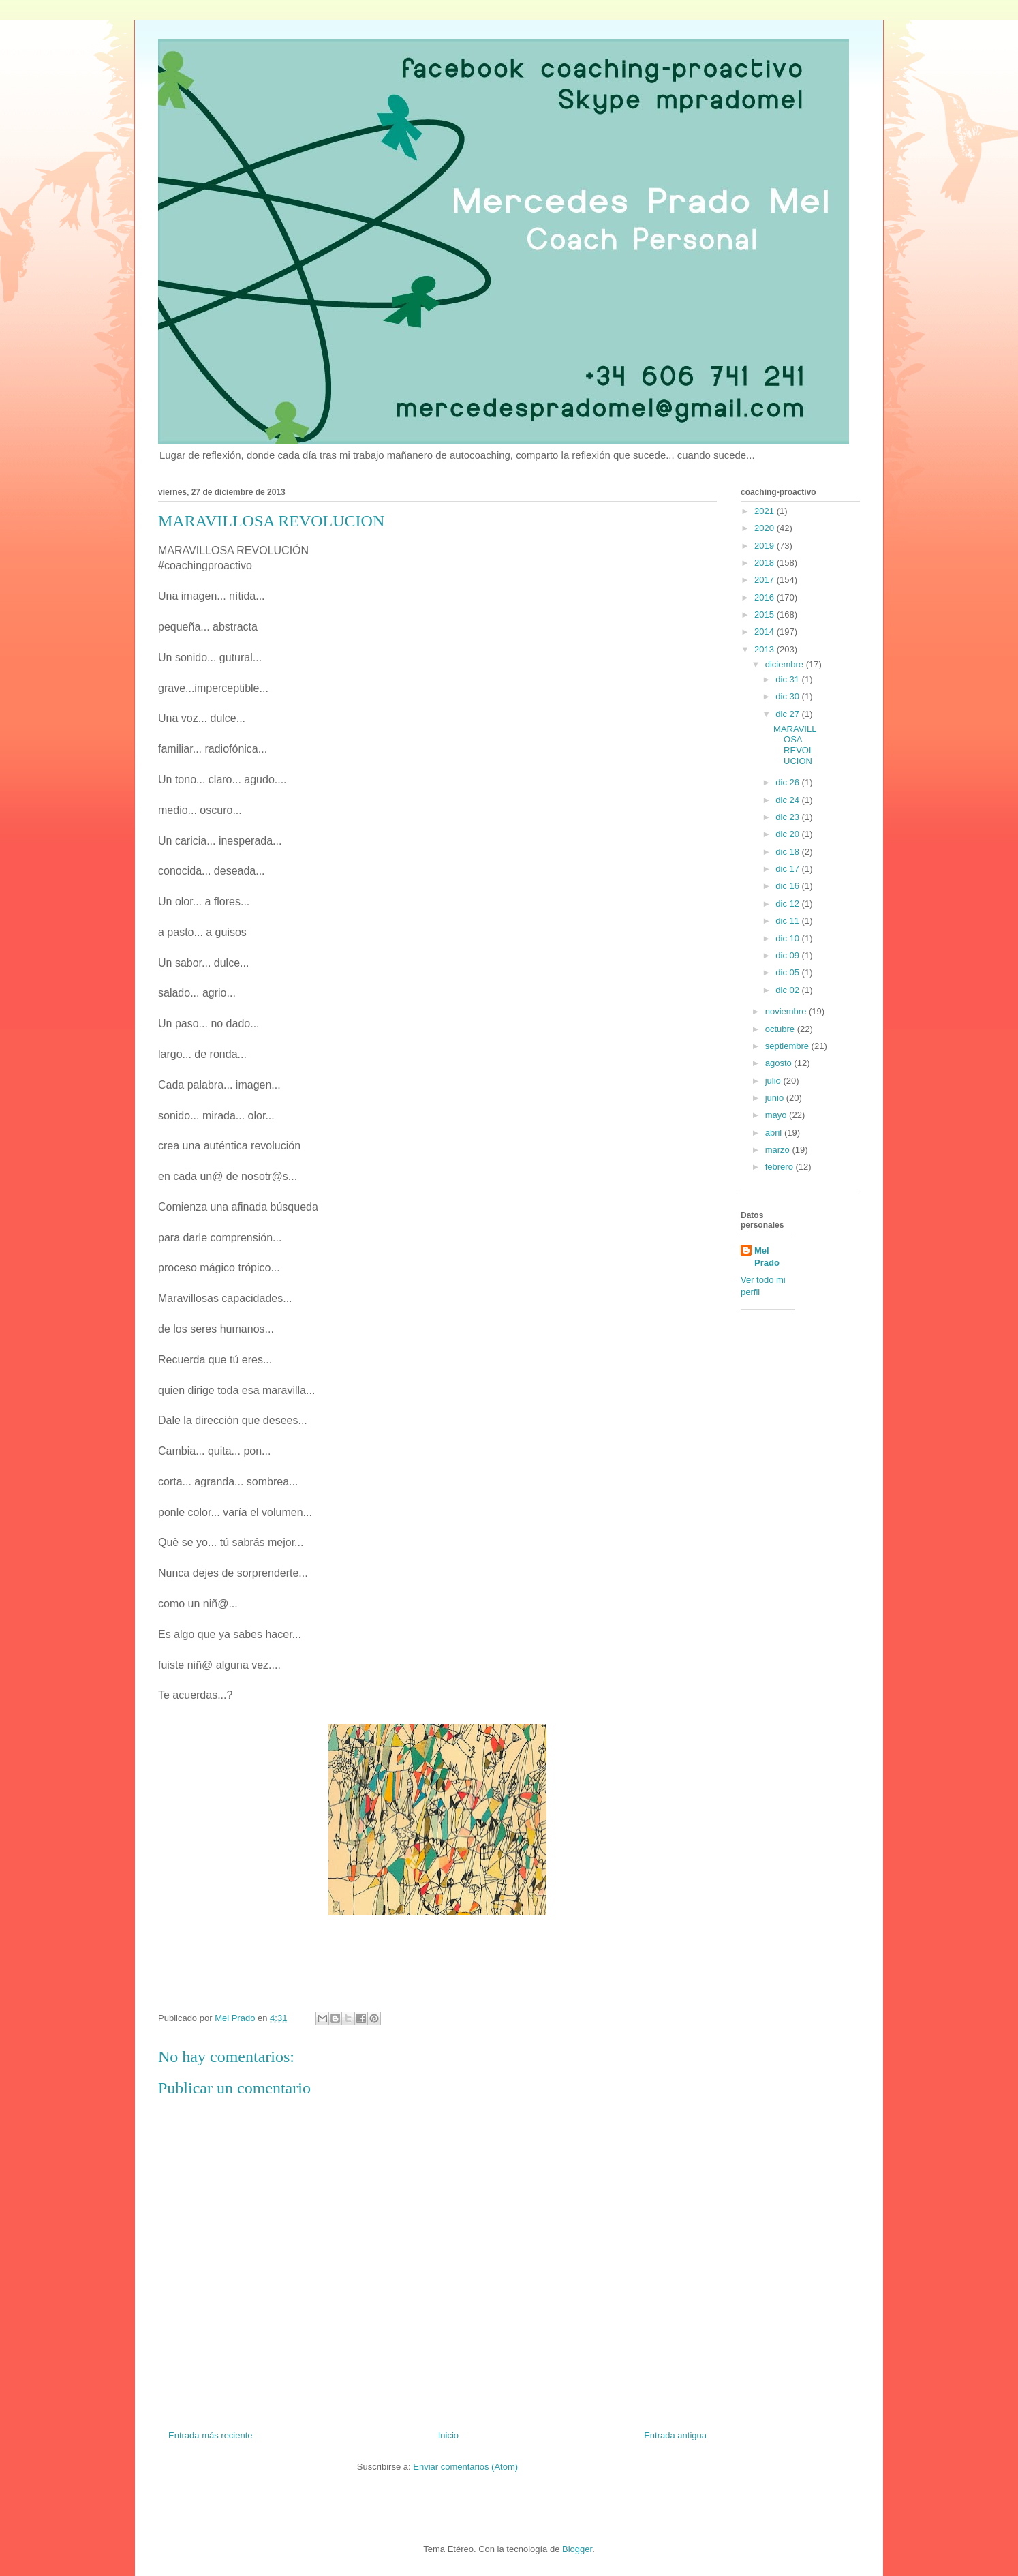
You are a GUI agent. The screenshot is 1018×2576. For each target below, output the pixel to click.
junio (775, 1098)
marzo (778, 1150)
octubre (781, 1029)
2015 (765, 614)
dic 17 (788, 869)
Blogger (577, 2549)
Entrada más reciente (210, 2435)
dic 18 (788, 852)
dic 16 (788, 886)
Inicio (448, 2435)
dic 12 (788, 903)
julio (774, 1081)
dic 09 (788, 955)
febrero (780, 1167)
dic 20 (788, 834)
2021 (765, 511)
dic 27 (788, 714)
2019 (765, 546)
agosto (780, 1063)
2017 (765, 580)
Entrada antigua (675, 2435)
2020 (765, 528)
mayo (777, 1115)
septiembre (788, 1046)
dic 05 (788, 972)
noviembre (787, 1011)
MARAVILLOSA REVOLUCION (794, 745)
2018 (765, 563)
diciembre (785, 664)
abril (774, 1132)
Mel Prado (767, 1256)
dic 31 (788, 679)
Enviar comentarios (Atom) (465, 2466)
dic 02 (788, 990)
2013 (765, 649)
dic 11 (788, 920)
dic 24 (788, 800)
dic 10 (788, 938)
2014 (765, 631)
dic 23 (788, 817)
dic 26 (788, 782)
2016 (765, 597)
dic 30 (788, 696)
